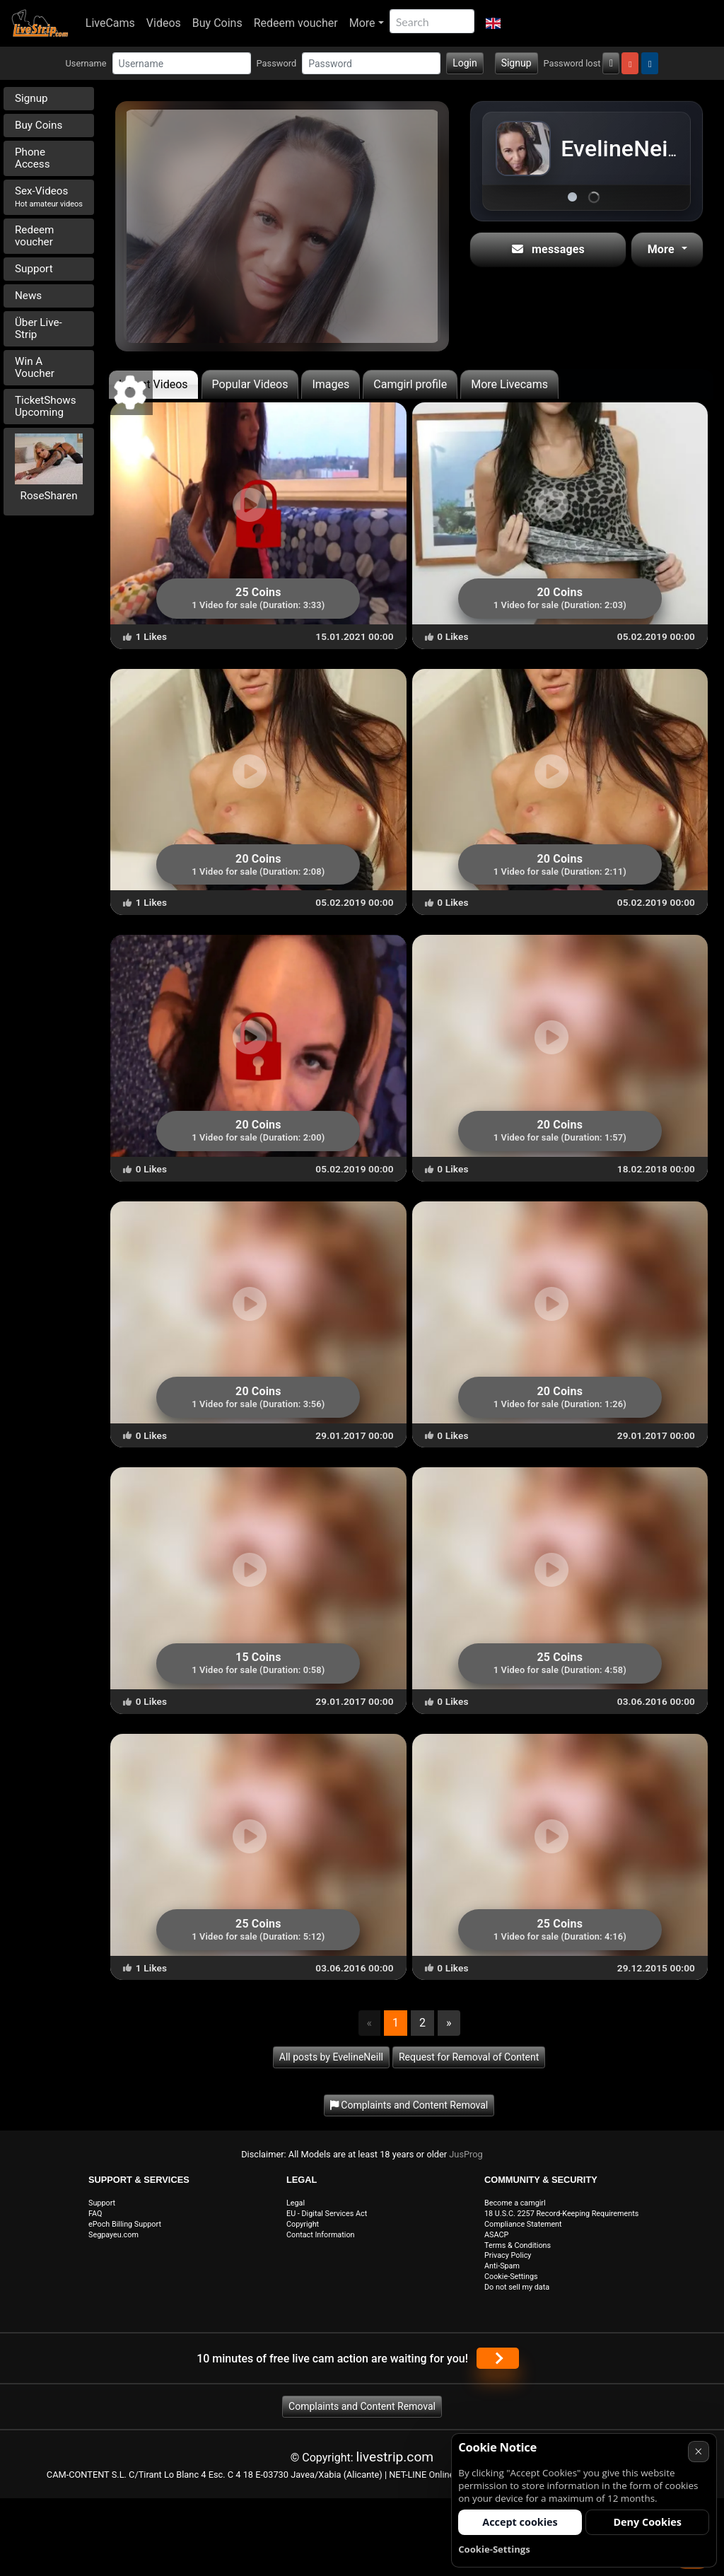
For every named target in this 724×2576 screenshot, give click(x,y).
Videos (163, 23)
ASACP (496, 2234)
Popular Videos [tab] (250, 384)
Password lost (572, 63)
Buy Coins (217, 23)
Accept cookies (520, 2522)
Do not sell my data (516, 2287)
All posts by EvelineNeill (331, 2057)
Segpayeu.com (113, 2234)
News (28, 295)
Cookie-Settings (511, 2276)
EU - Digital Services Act (326, 2213)
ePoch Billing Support (124, 2224)
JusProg (466, 2154)
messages (548, 249)
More (362, 23)
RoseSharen (49, 495)
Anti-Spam (502, 2266)
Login (464, 63)
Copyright (302, 2224)
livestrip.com (395, 2457)
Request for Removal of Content (469, 2057)
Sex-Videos (49, 197)
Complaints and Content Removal (362, 2406)
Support (34, 268)
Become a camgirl (515, 2203)
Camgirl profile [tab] (410, 384)
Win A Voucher (34, 367)
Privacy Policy (507, 2255)
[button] (493, 23)
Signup (516, 63)
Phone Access (32, 158)
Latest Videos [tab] (153, 384)
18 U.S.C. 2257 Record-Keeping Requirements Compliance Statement (561, 2219)
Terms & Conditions (517, 2245)
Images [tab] (330, 384)
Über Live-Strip (38, 328)
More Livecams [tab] (509, 384)
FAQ (95, 2213)
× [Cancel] (698, 2451)
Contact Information (320, 2234)
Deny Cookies (647, 2522)
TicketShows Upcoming (45, 406)
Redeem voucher (296, 23)
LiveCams (110, 23)
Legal (295, 2203)
